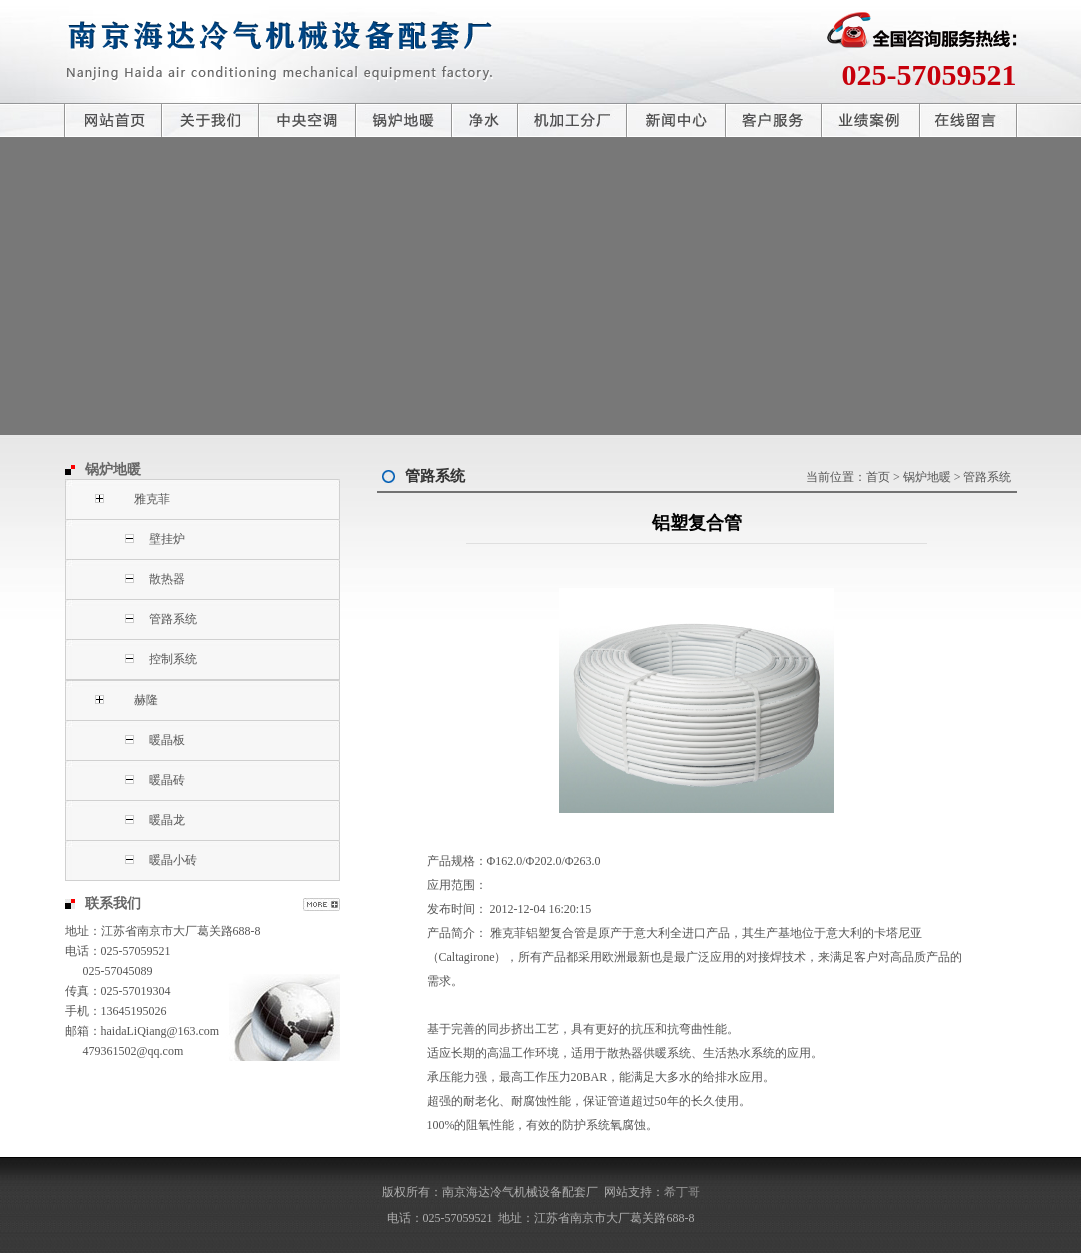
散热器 (167, 579)
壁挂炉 (167, 539)
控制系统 (173, 659)
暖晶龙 (167, 820)
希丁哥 (682, 1192)
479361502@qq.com (133, 1051)
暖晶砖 (167, 780)
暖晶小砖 (173, 860)
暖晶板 (167, 740)
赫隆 (146, 700)
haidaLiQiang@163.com (160, 1031)
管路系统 (173, 619)
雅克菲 (152, 499)
